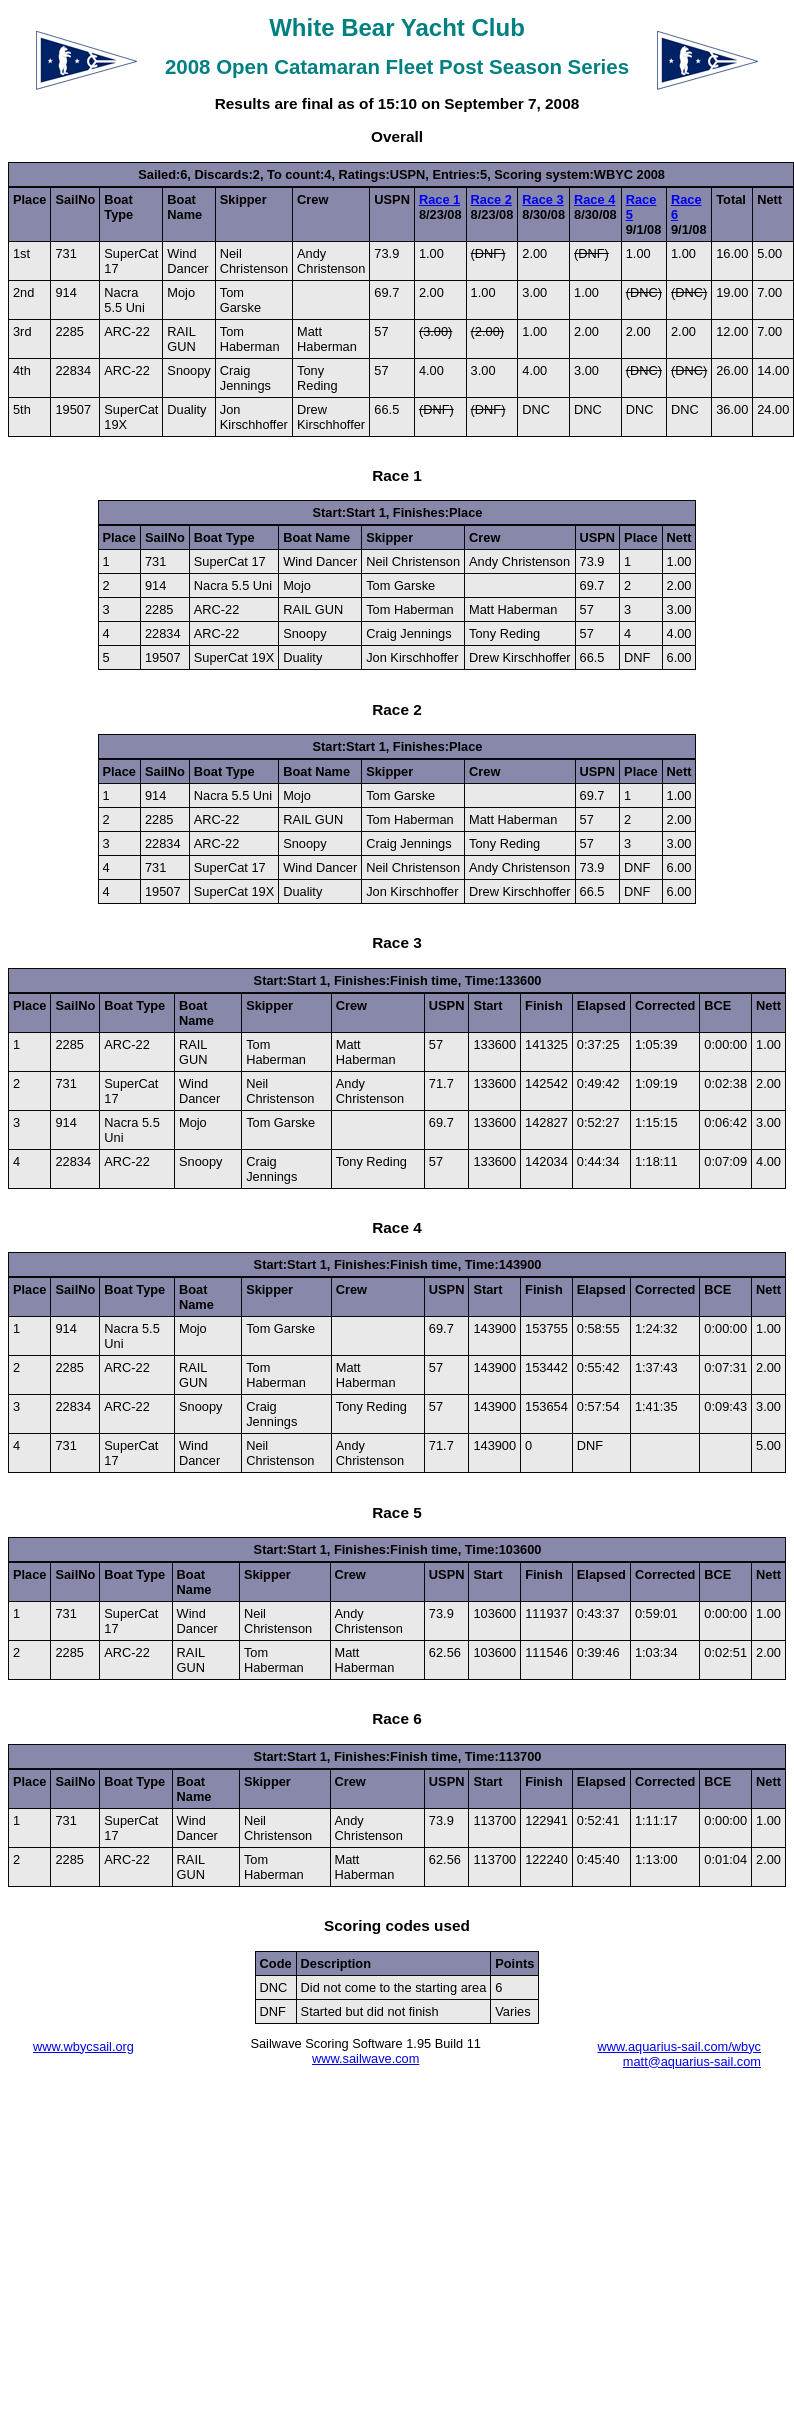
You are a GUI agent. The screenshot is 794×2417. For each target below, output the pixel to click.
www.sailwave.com (365, 2058)
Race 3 (542, 199)
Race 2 (491, 199)
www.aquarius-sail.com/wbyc (679, 2046)
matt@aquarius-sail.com (692, 2061)
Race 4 (594, 199)
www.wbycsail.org (83, 2046)
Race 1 (439, 199)
